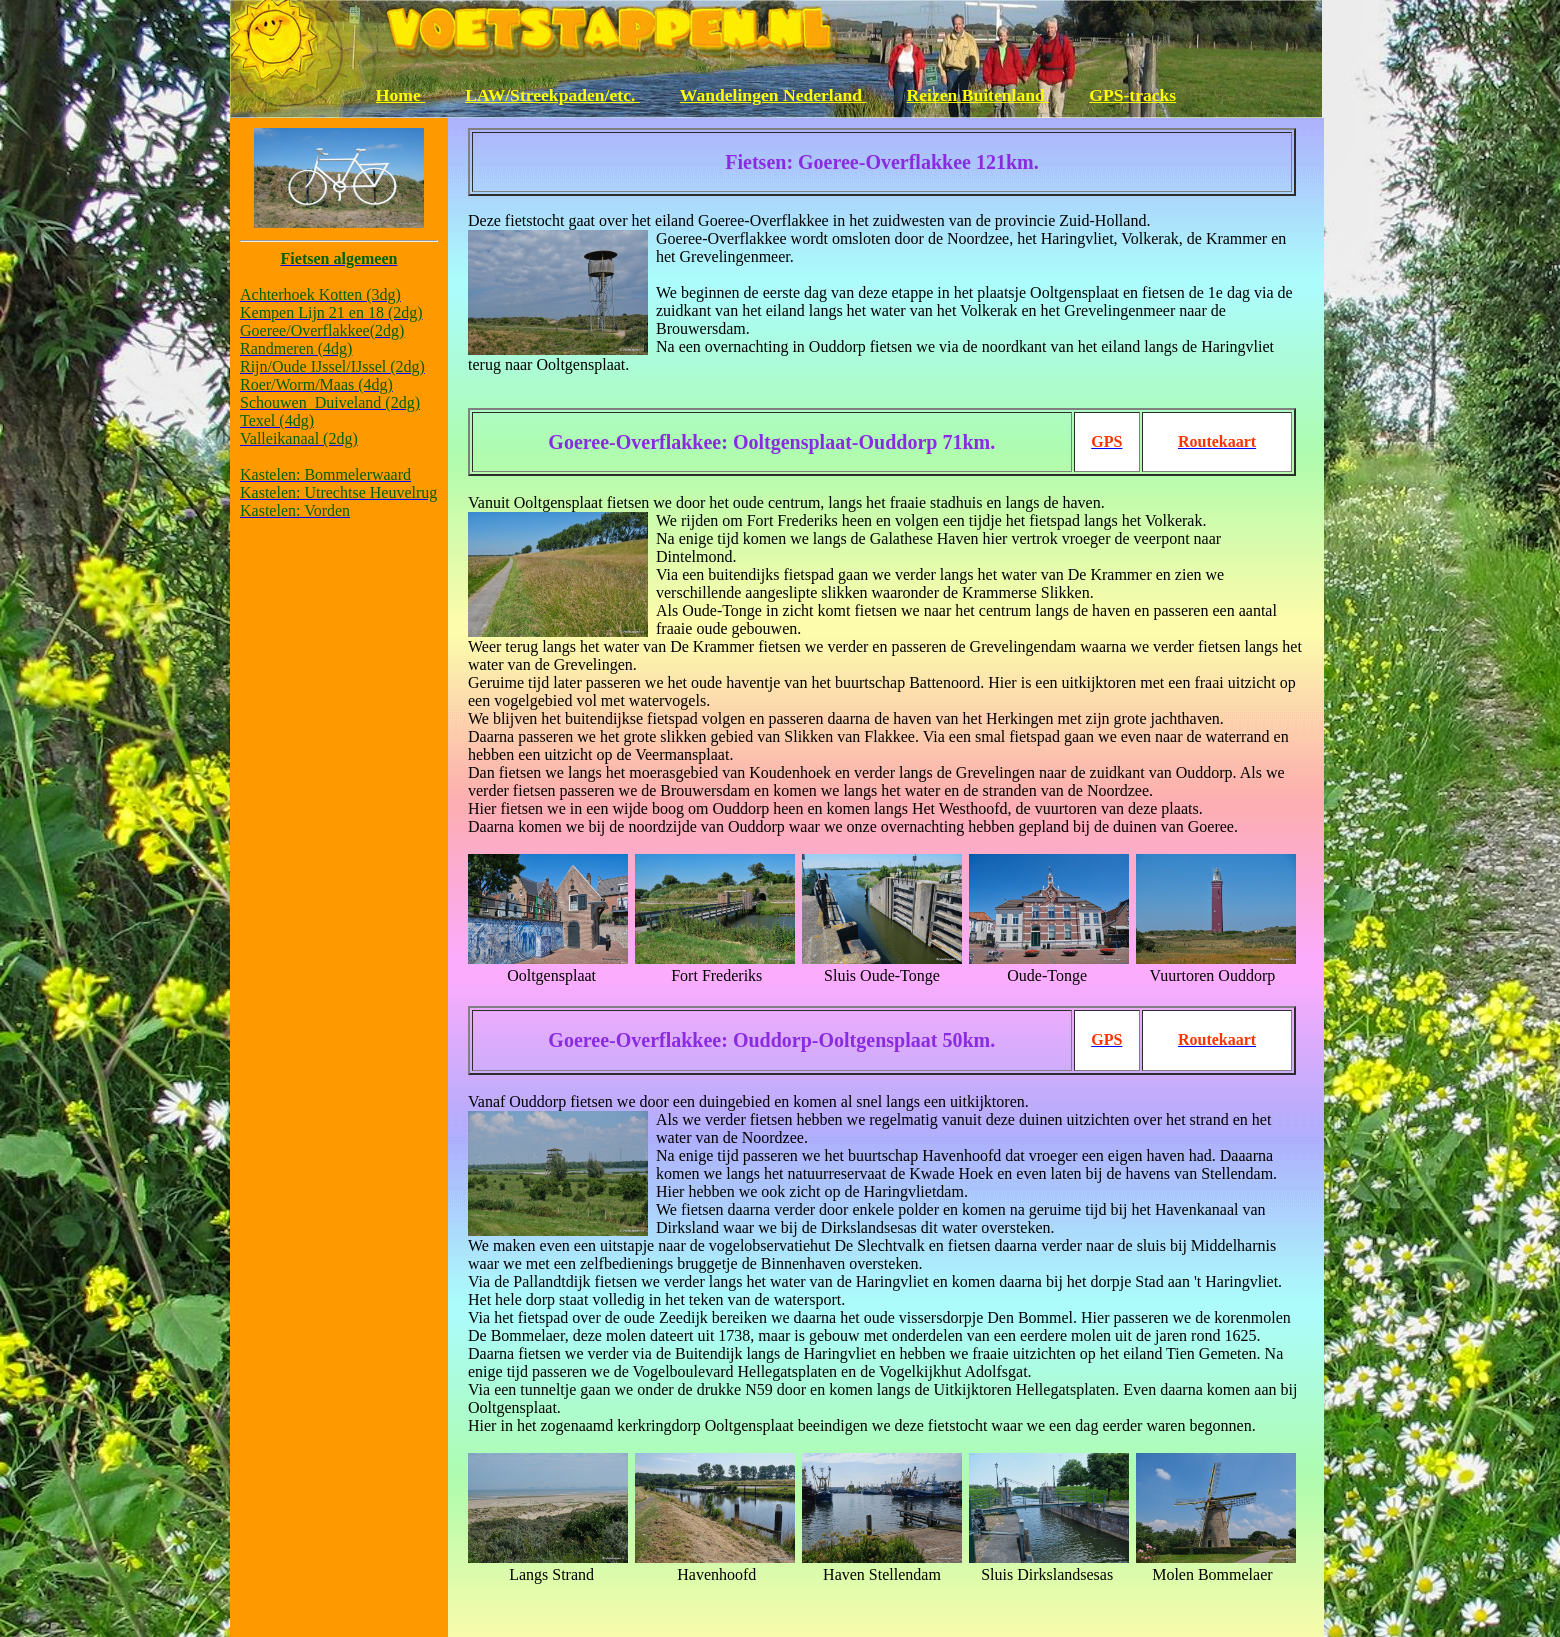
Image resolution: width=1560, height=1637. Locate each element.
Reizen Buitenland (978, 95)
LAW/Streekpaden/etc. (552, 95)
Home (400, 95)
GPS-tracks (1132, 95)
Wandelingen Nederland (773, 95)
